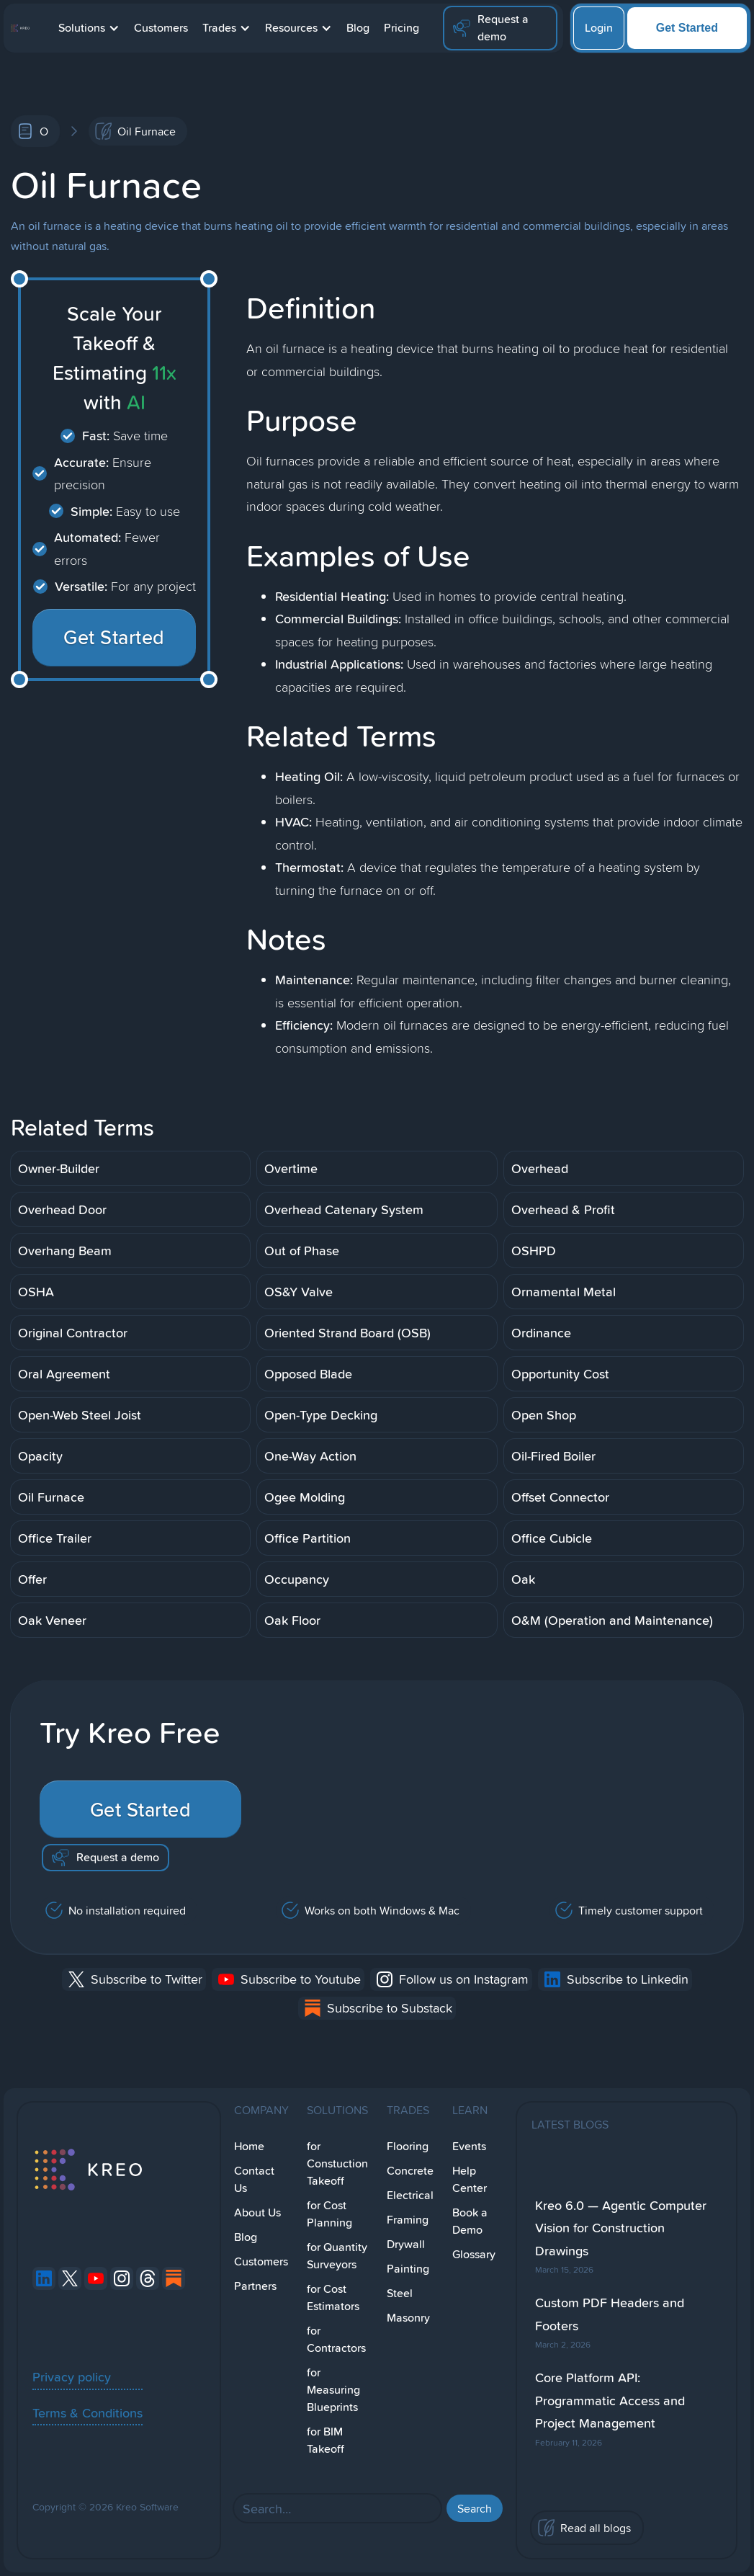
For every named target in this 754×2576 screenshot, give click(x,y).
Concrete (410, 2170)
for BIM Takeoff (325, 2440)
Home (249, 2146)
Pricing (401, 27)
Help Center (469, 2179)
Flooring (407, 2146)
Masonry (408, 2317)
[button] (89, 28)
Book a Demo (470, 2221)
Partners (255, 2286)
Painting (408, 2268)
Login (599, 27)
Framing (407, 2219)
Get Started (687, 28)
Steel (400, 2293)
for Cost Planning (329, 2214)
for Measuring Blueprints (333, 2389)
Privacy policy (71, 2376)
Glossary (473, 2254)
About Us (257, 2212)
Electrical (410, 2195)
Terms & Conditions (87, 2412)
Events (469, 2146)
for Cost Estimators (333, 2297)
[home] (20, 28)
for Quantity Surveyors (337, 2256)
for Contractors (336, 2339)
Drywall (406, 2244)
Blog (357, 27)
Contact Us (254, 2179)
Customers (161, 27)
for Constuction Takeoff (337, 2163)
